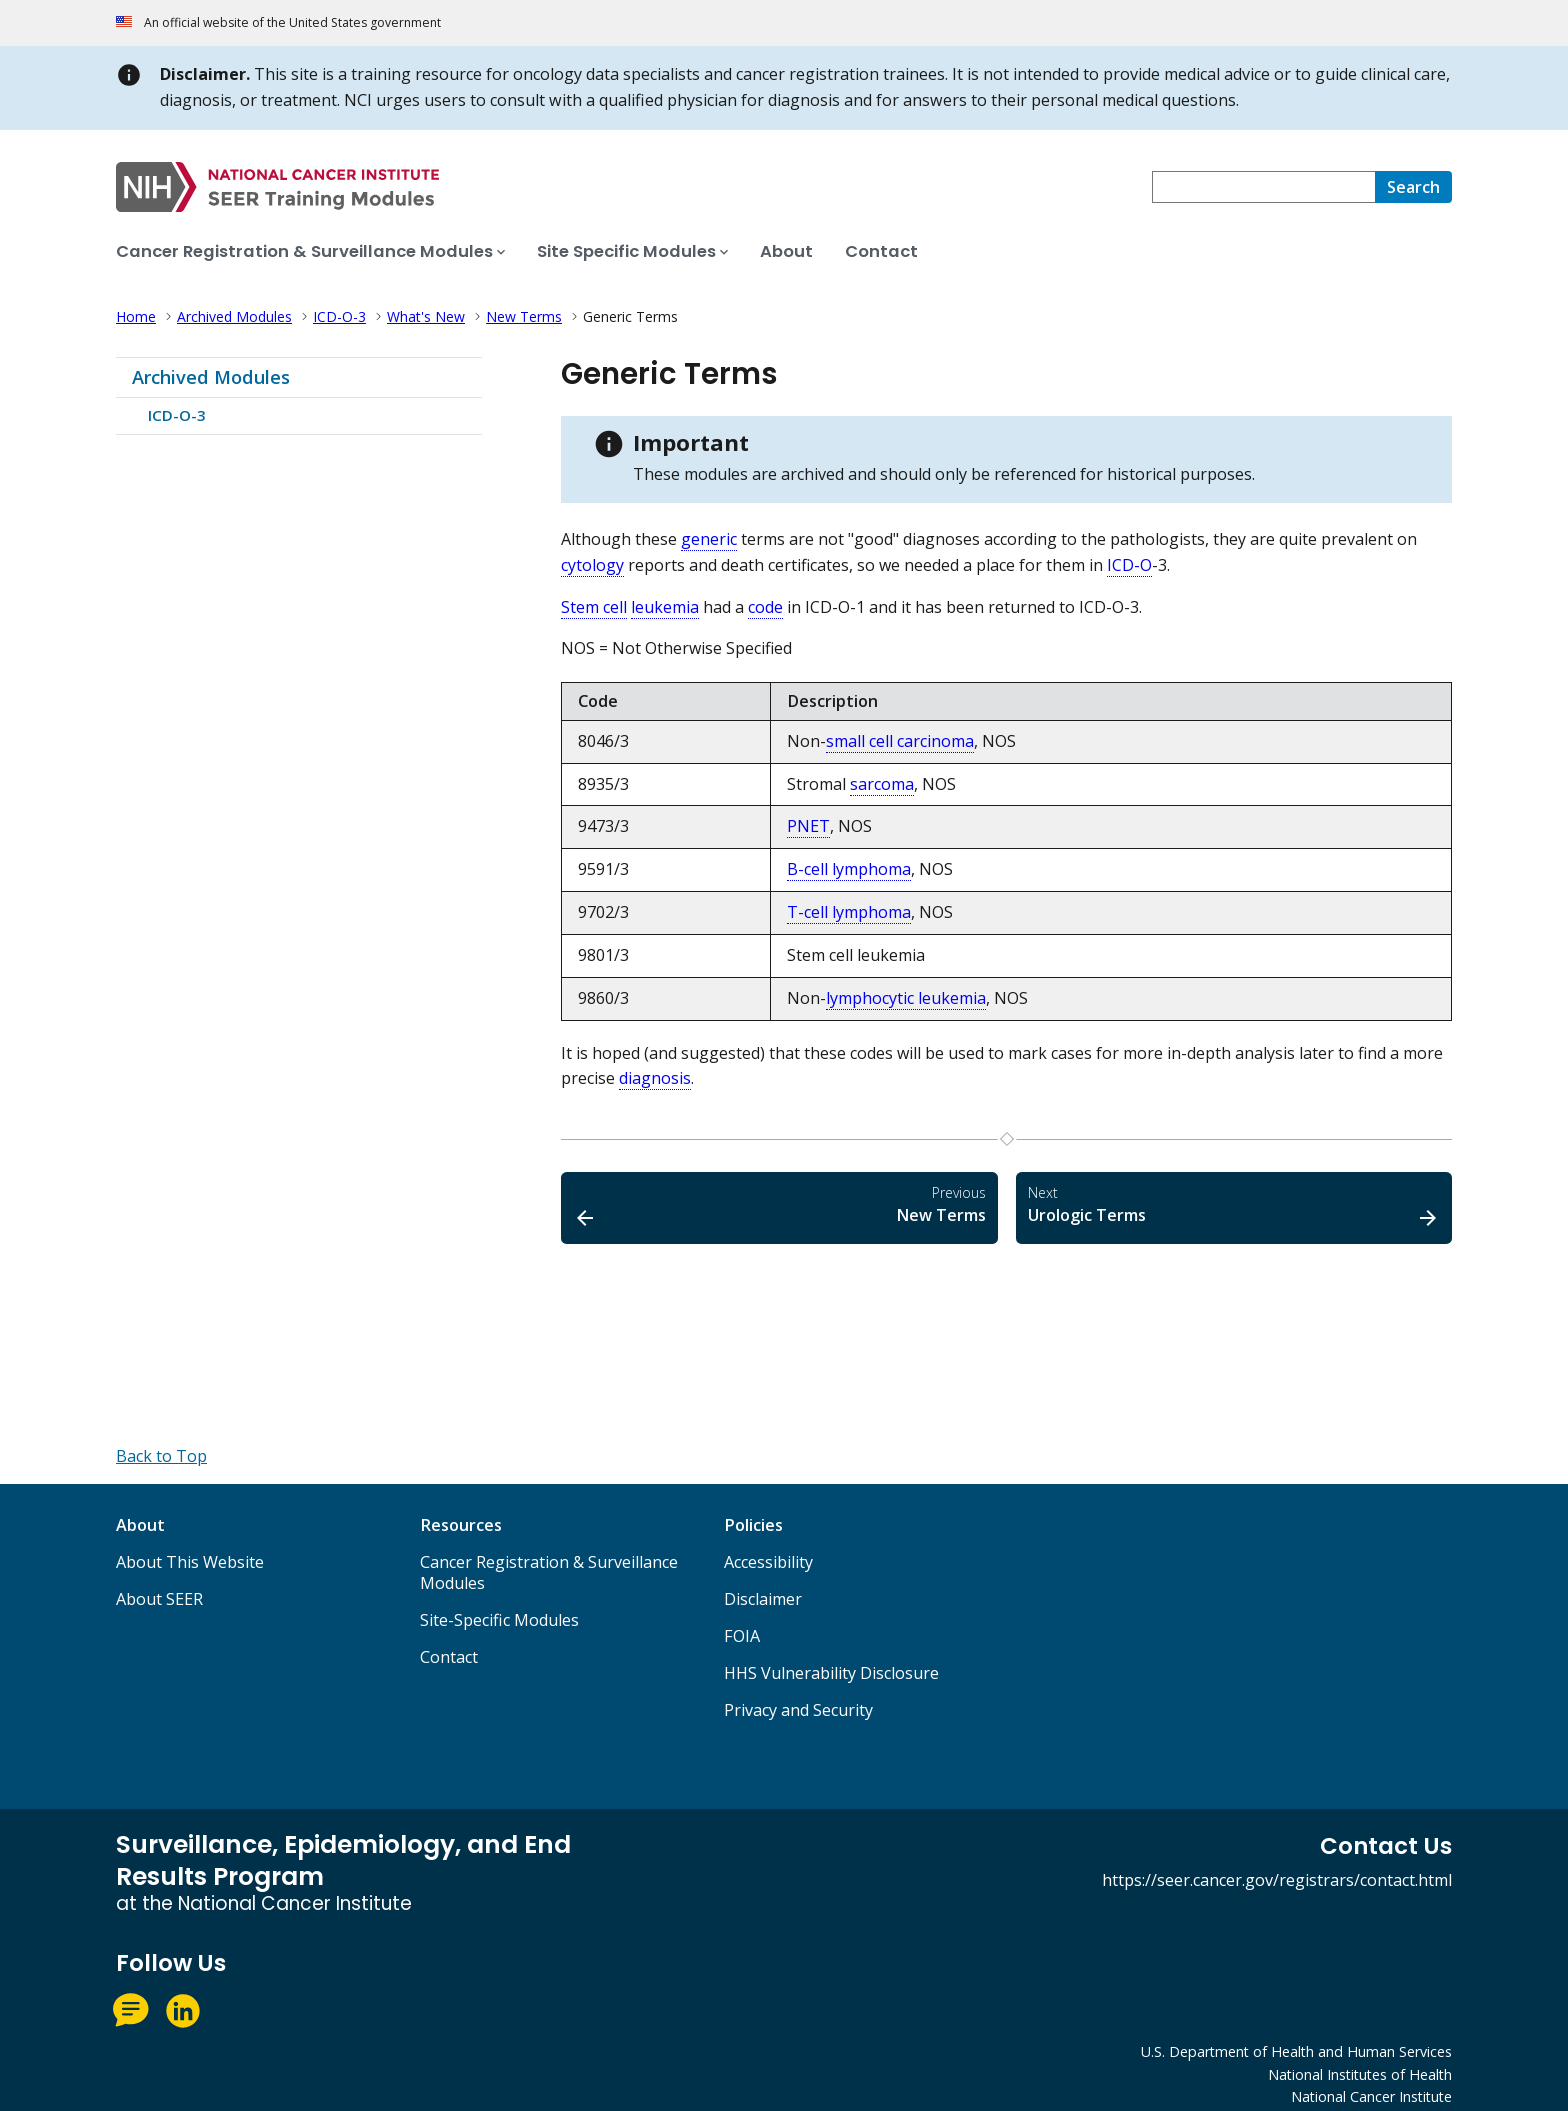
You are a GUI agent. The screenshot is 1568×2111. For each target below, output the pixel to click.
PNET (808, 826)
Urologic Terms (1234, 1205)
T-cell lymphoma (849, 912)
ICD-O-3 (339, 316)
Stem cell (594, 607)
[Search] (1413, 187)
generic (709, 539)
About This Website (190, 1562)
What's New (426, 316)
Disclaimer (763, 1599)
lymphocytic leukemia (906, 998)
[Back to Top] (161, 1456)
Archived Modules (234, 316)
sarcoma (882, 784)
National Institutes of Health (1360, 2074)
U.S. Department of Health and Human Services (1296, 2051)
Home (136, 316)
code (765, 607)
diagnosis (655, 1078)
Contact (449, 1657)
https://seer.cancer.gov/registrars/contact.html (1277, 1880)
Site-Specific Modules (499, 1620)
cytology (592, 565)
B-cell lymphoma (849, 869)
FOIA (742, 1636)
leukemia (665, 607)
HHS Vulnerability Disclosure (831, 1673)
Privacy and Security (798, 1710)
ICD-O (1129, 565)
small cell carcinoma (900, 741)
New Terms (524, 316)
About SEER (159, 1599)
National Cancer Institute (1371, 2096)
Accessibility (768, 1562)
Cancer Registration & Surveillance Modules (549, 1572)
